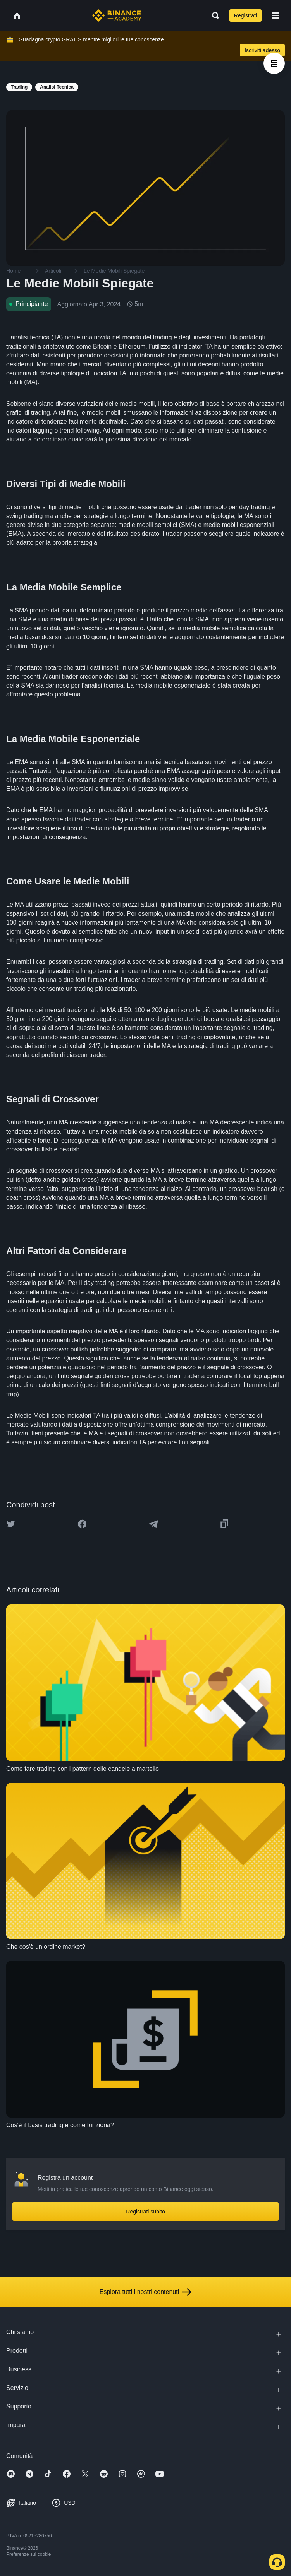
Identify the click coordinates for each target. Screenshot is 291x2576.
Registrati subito (145, 2211)
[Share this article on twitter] (10, 1524)
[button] (275, 15)
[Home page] (116, 15)
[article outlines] (274, 63)
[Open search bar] (213, 15)
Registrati (245, 15)
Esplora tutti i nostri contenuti (145, 2292)
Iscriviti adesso (262, 50)
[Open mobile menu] (275, 15)
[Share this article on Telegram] (153, 1524)
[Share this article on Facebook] (82, 1524)
